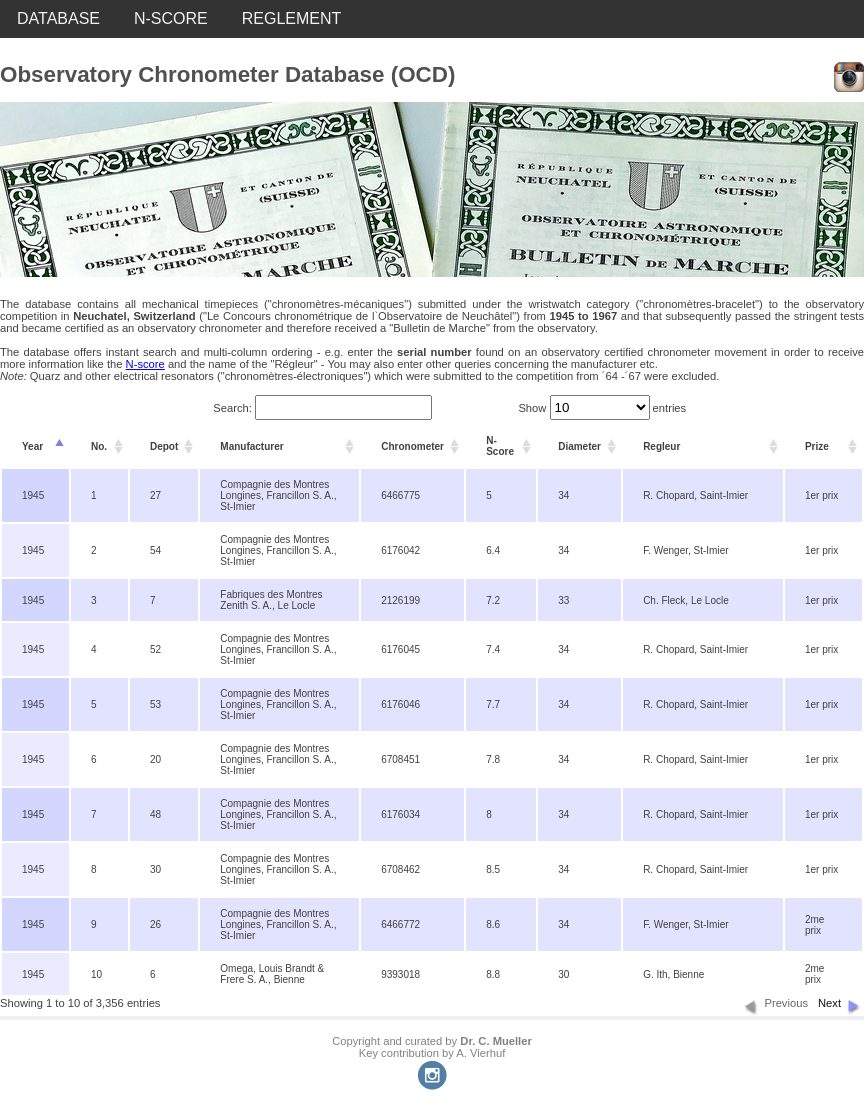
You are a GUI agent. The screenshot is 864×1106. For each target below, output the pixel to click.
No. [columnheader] (99, 446)
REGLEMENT (292, 18)
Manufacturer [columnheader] (251, 446)
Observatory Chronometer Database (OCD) (227, 74)
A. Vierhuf (480, 1053)
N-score (145, 364)
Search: (322, 408)
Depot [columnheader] (164, 446)
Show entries (602, 408)
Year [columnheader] (32, 446)
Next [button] (829, 1003)
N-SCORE (171, 18)
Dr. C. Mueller (496, 1041)
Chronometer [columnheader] (412, 446)
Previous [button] (786, 1003)
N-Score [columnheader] (500, 446)
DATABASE (58, 18)
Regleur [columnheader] (661, 446)
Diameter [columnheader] (579, 446)
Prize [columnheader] (817, 446)
